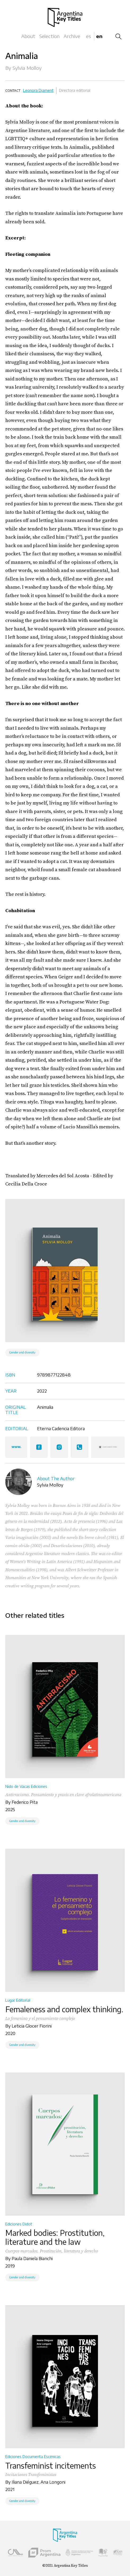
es (88, 36)
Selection (49, 36)
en (99, 36)
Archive (72, 36)
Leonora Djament (38, 90)
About (28, 36)
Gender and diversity (22, 1352)
